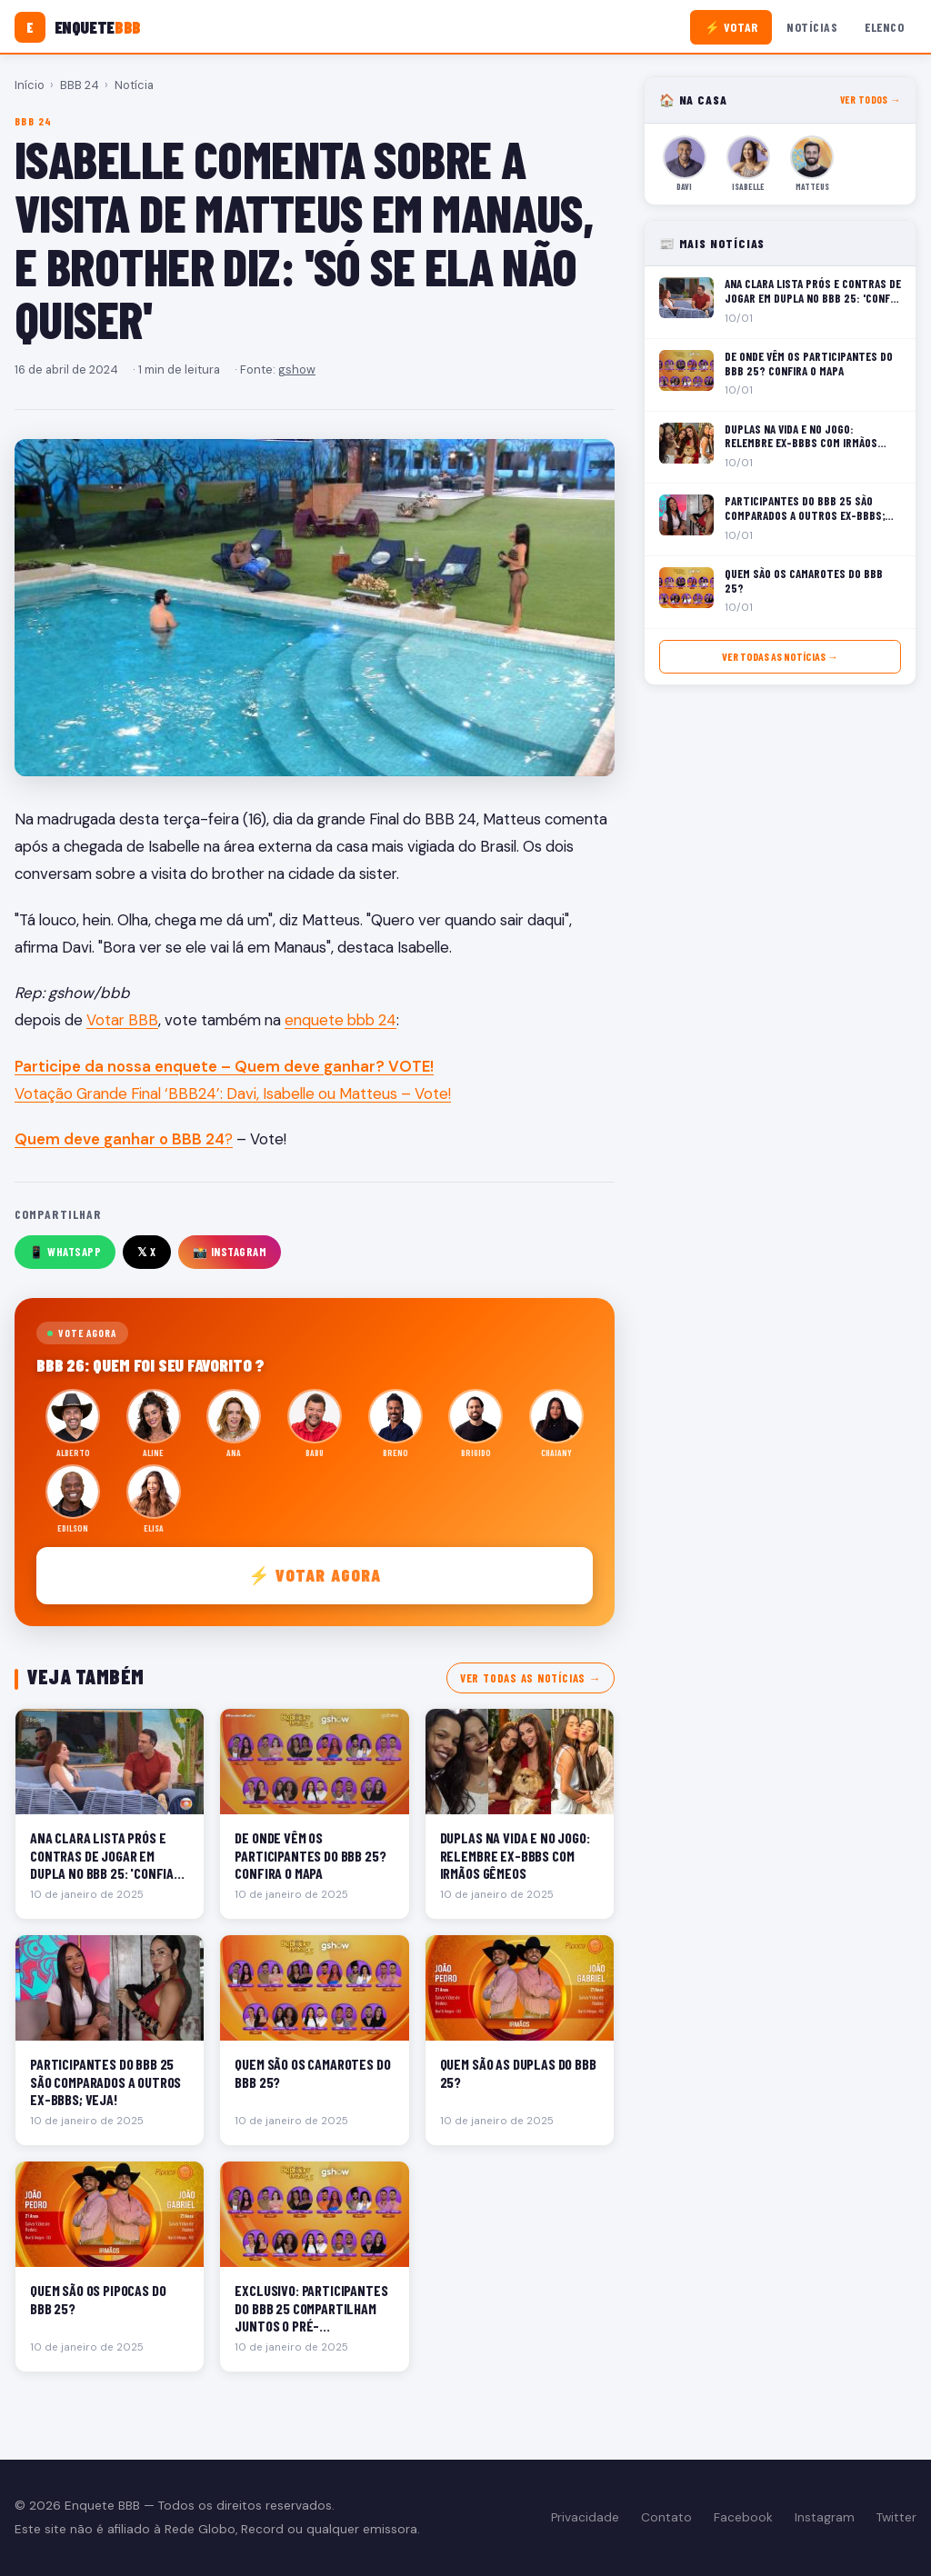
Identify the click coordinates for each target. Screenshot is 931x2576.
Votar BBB (122, 1020)
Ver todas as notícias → (530, 1678)
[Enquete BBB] (78, 27)
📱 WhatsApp (65, 1251)
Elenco (884, 27)
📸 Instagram (230, 1251)
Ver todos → (870, 99)
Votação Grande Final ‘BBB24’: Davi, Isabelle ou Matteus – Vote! (233, 1093)
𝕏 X (146, 1251)
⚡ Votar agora (315, 1574)
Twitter (896, 2517)
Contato (666, 2517)
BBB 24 (79, 85)
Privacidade (585, 2517)
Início (30, 85)
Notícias (811, 27)
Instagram (825, 2517)
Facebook (743, 2517)
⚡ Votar (731, 27)
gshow (296, 369)
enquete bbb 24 (340, 1020)
